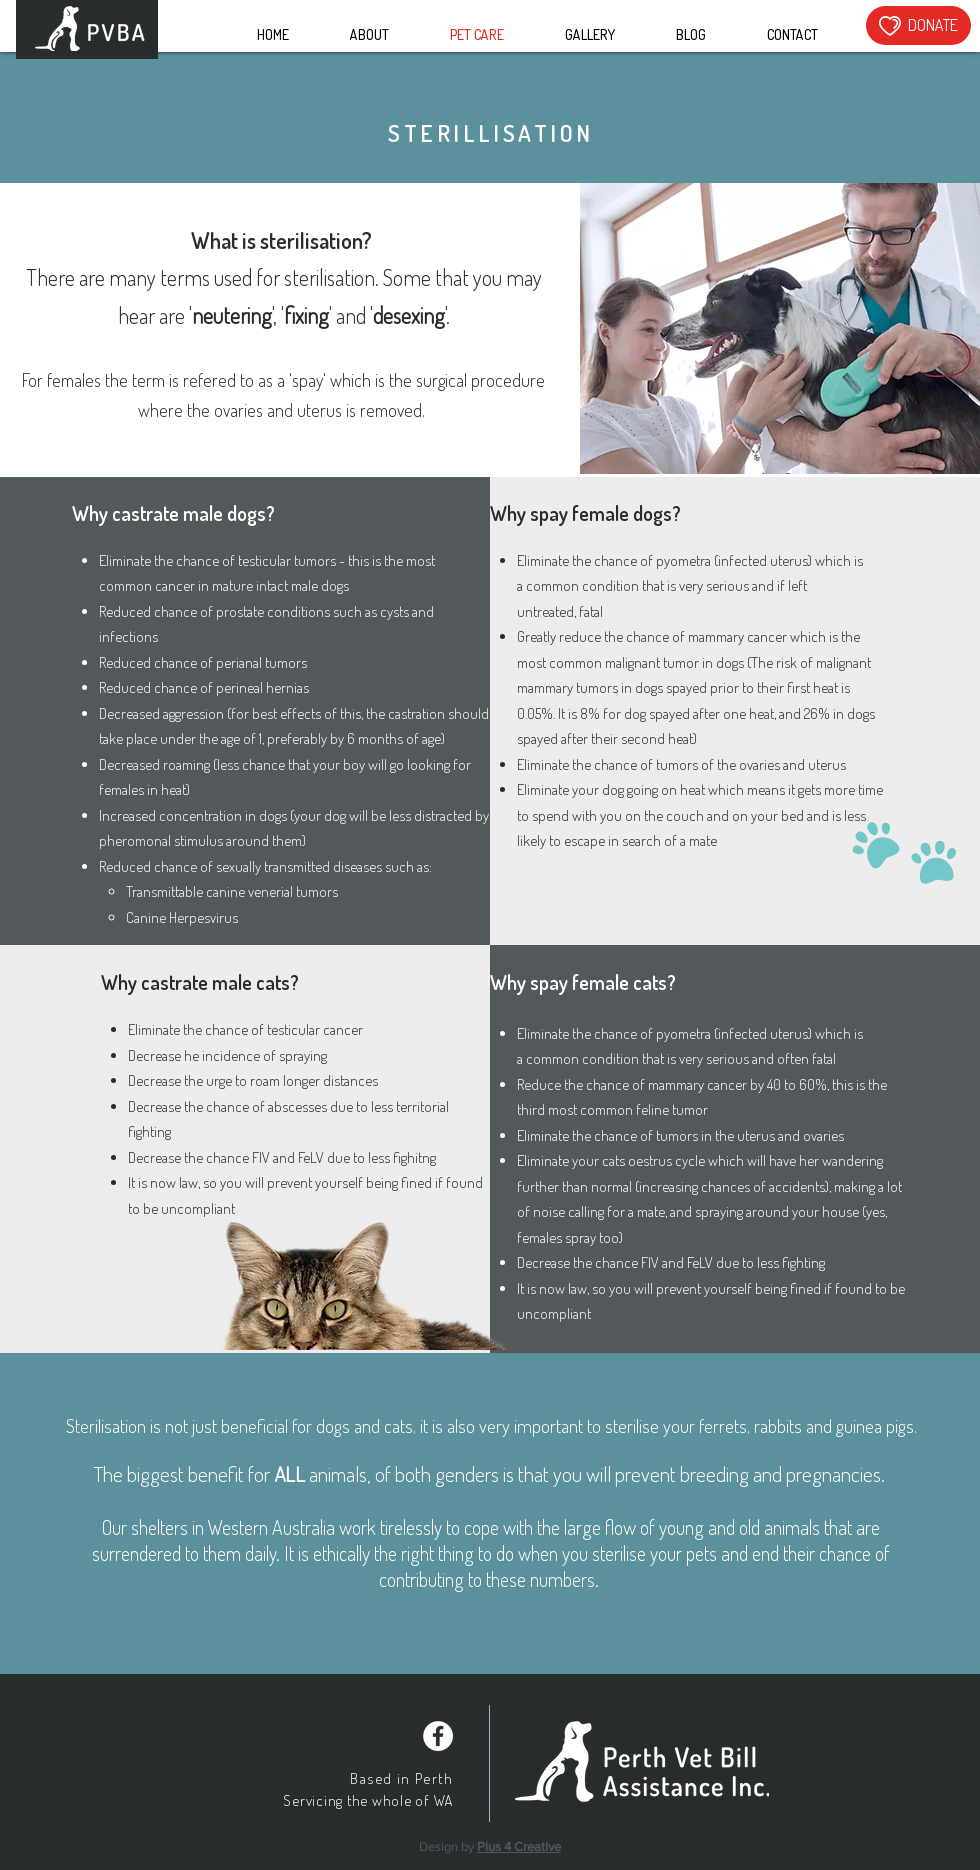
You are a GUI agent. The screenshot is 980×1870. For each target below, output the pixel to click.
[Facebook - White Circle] (438, 1736)
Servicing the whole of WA (368, 1800)
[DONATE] (918, 25)
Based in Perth (401, 1778)
